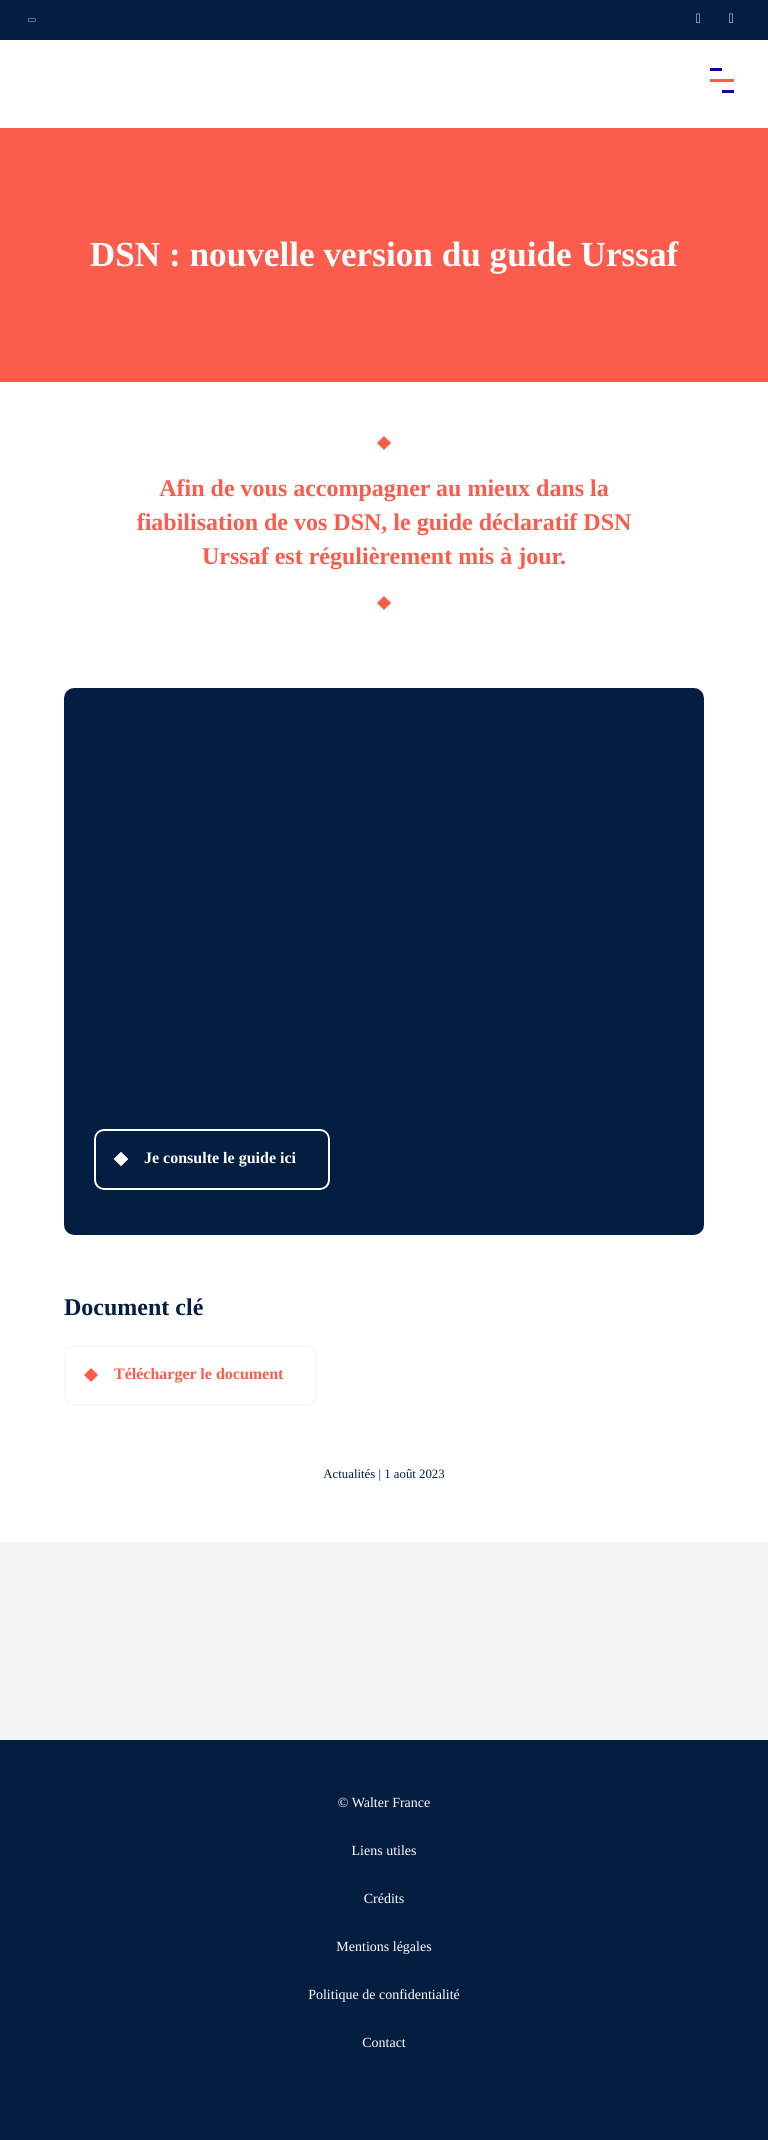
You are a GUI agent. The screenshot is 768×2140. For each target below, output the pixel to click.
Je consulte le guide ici (220, 1158)
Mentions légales (383, 1947)
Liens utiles (384, 1851)
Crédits (384, 1899)
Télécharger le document (198, 1374)
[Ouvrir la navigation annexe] (32, 20)
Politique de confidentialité (384, 1995)
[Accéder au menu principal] (722, 80)
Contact (384, 2043)
